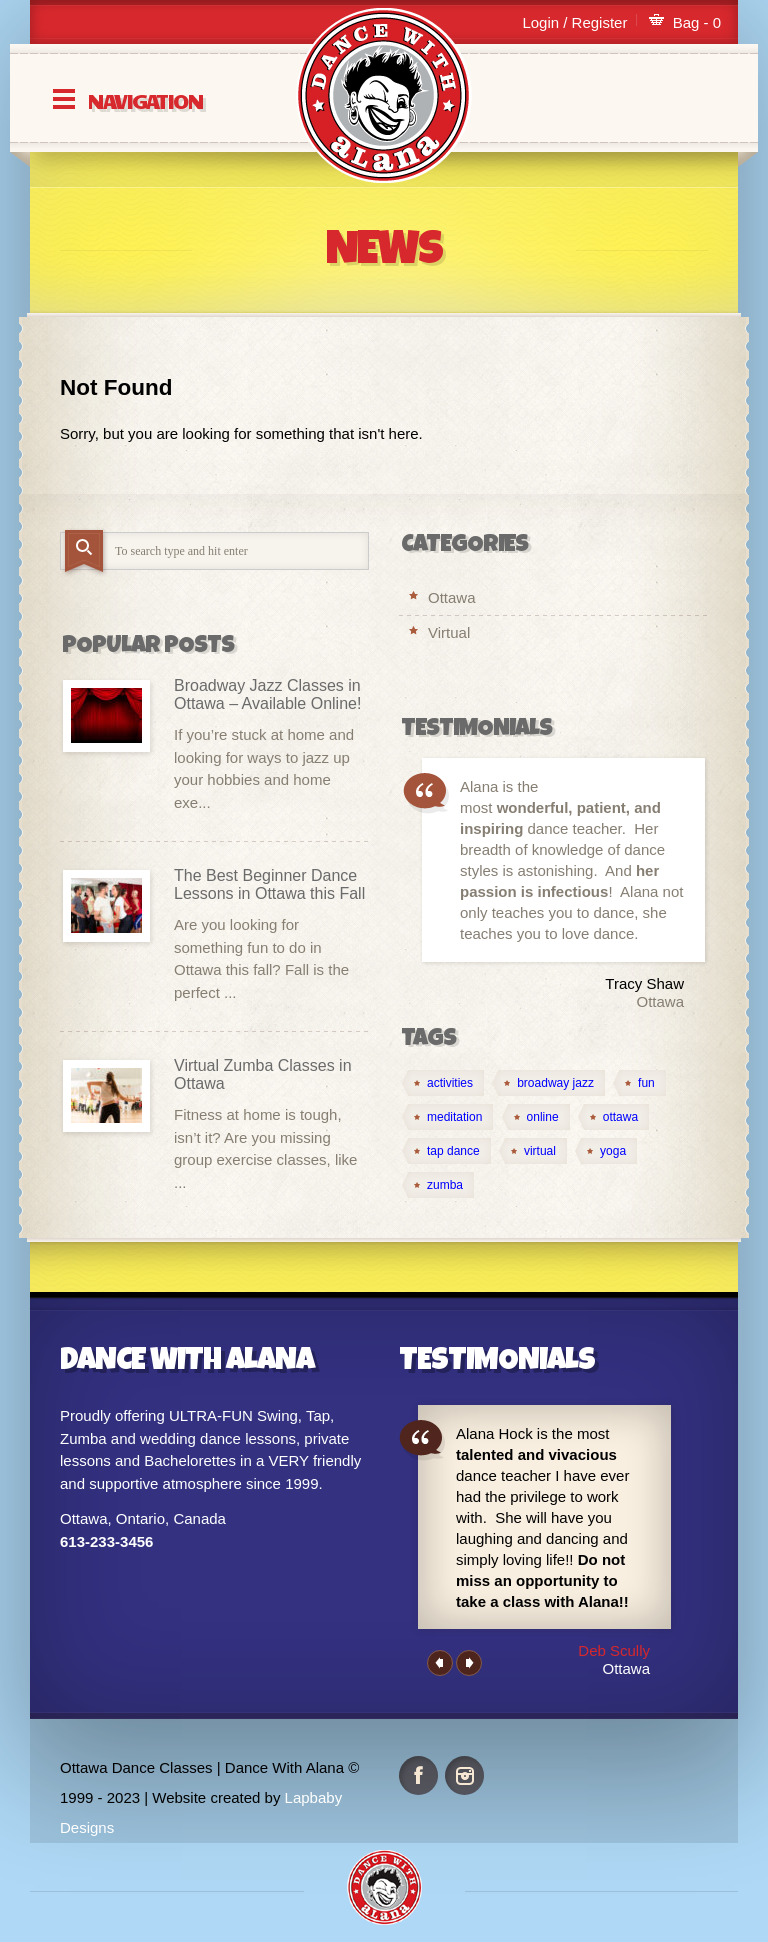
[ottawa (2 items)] (613, 1117)
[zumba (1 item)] (438, 1185)
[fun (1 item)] (639, 1083)
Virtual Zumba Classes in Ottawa (263, 1074)
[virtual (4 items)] (533, 1151)
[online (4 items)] (536, 1117)
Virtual (449, 632)
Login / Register (574, 22)
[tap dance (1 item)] (446, 1151)
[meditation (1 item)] (447, 1117)
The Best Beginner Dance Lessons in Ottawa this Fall (269, 884)
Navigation (145, 99)
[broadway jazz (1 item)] (548, 1083)
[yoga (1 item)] (606, 1151)
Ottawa (452, 597)
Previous (440, 1663)
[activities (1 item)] (443, 1083)
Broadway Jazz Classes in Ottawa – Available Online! (267, 694)
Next (469, 1663)
